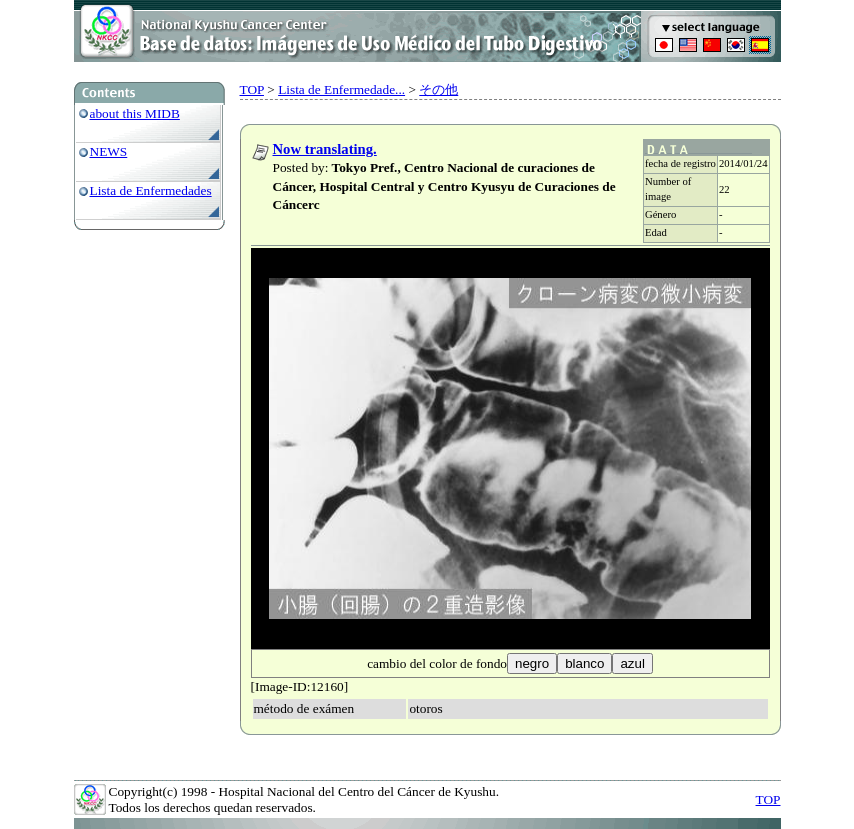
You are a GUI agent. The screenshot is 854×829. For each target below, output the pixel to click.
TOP (252, 89)
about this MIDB (135, 113)
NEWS (109, 151)
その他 (438, 89)
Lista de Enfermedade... (341, 89)
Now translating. (325, 149)
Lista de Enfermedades (151, 190)
